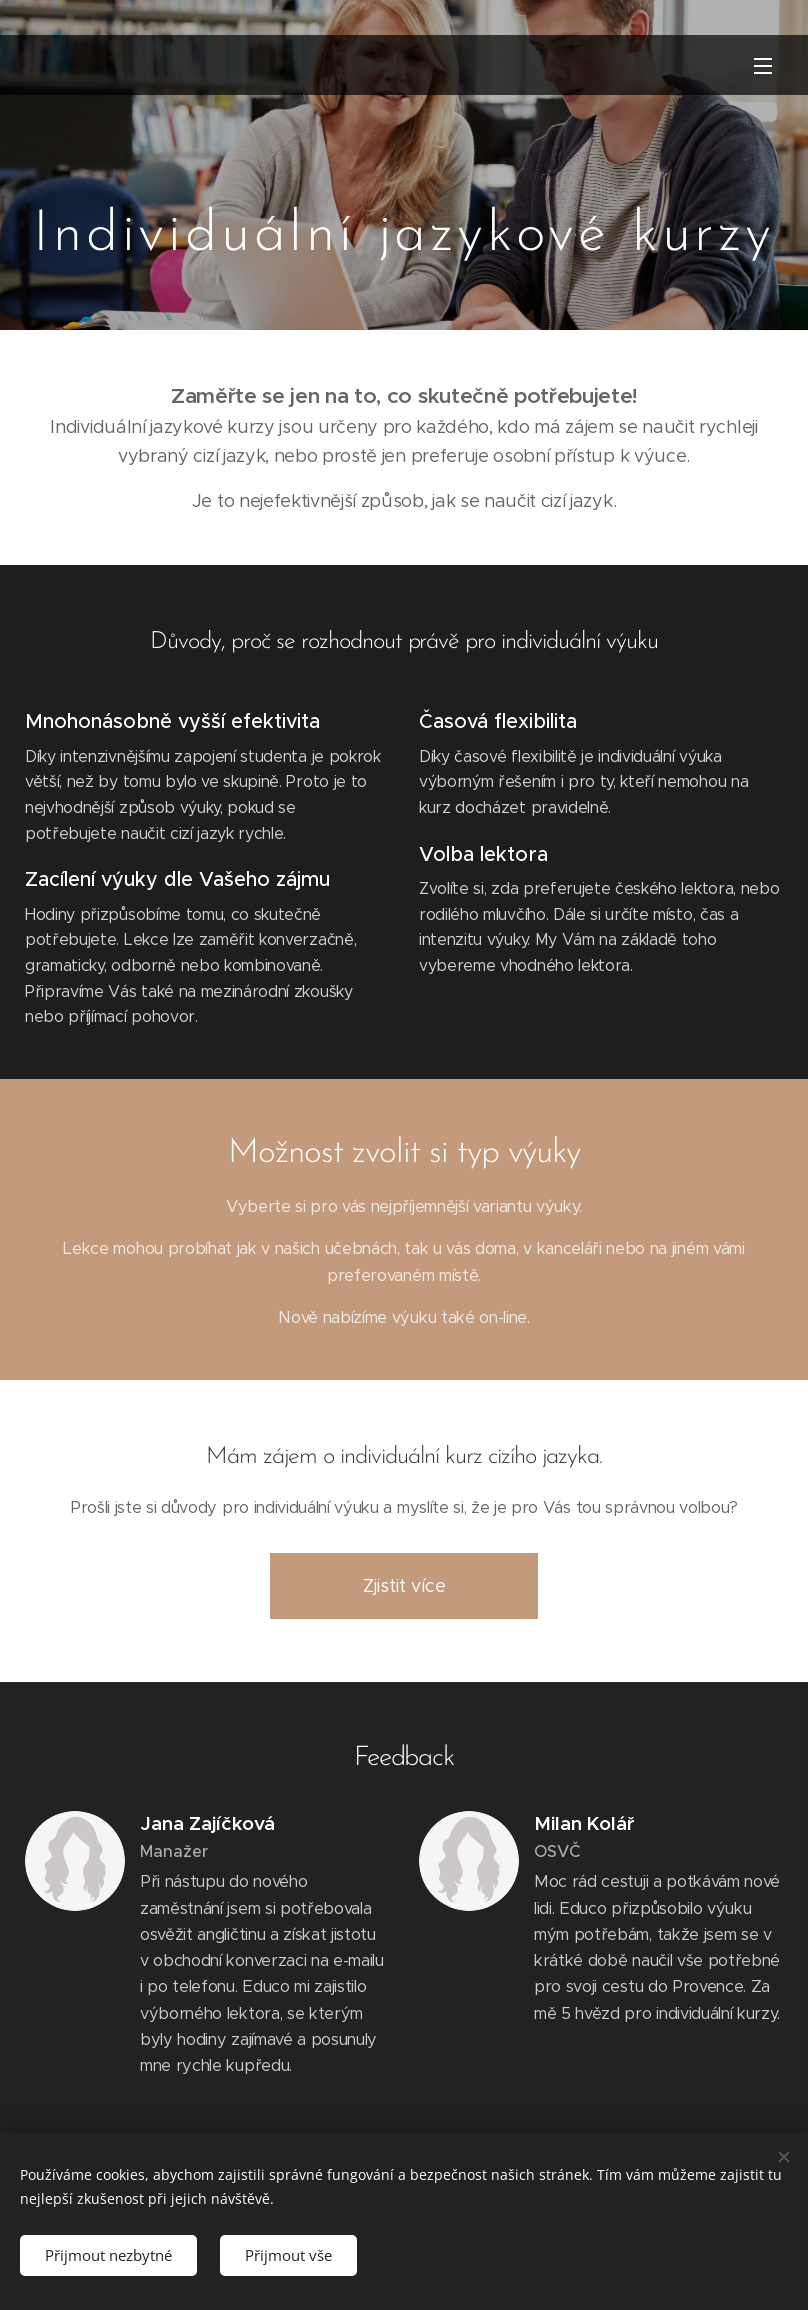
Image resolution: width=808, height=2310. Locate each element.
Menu (763, 66)
